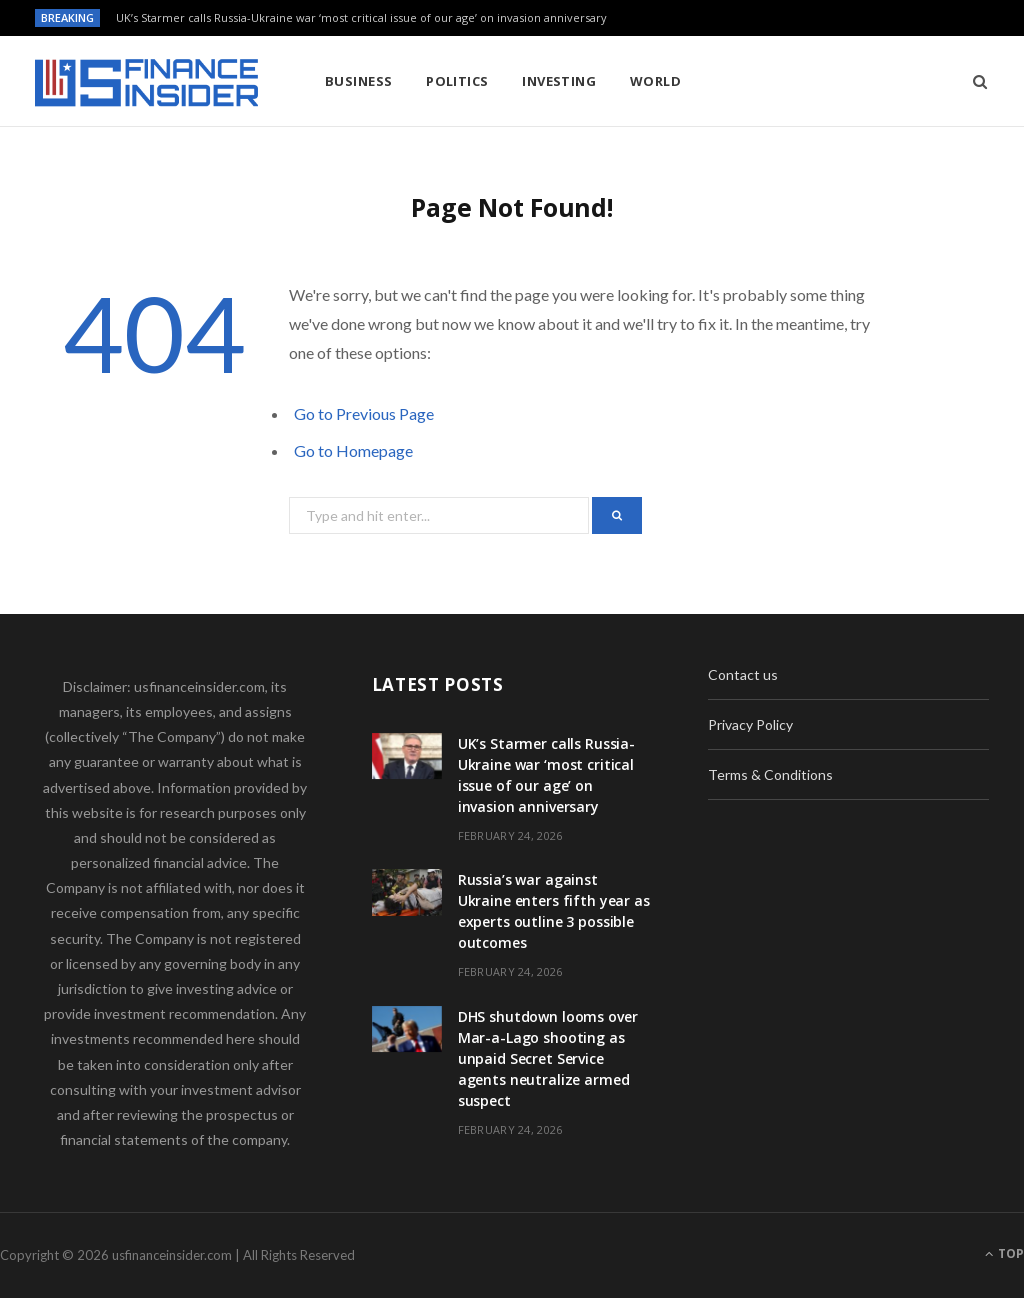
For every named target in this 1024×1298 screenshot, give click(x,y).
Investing (559, 81)
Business (359, 81)
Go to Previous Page (364, 413)
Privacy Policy (750, 724)
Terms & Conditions (770, 774)
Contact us (743, 674)
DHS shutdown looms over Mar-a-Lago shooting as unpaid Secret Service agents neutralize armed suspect (548, 1058)
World (655, 81)
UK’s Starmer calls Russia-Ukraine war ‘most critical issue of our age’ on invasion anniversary (361, 18)
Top (1004, 1253)
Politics (457, 81)
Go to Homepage (353, 450)
